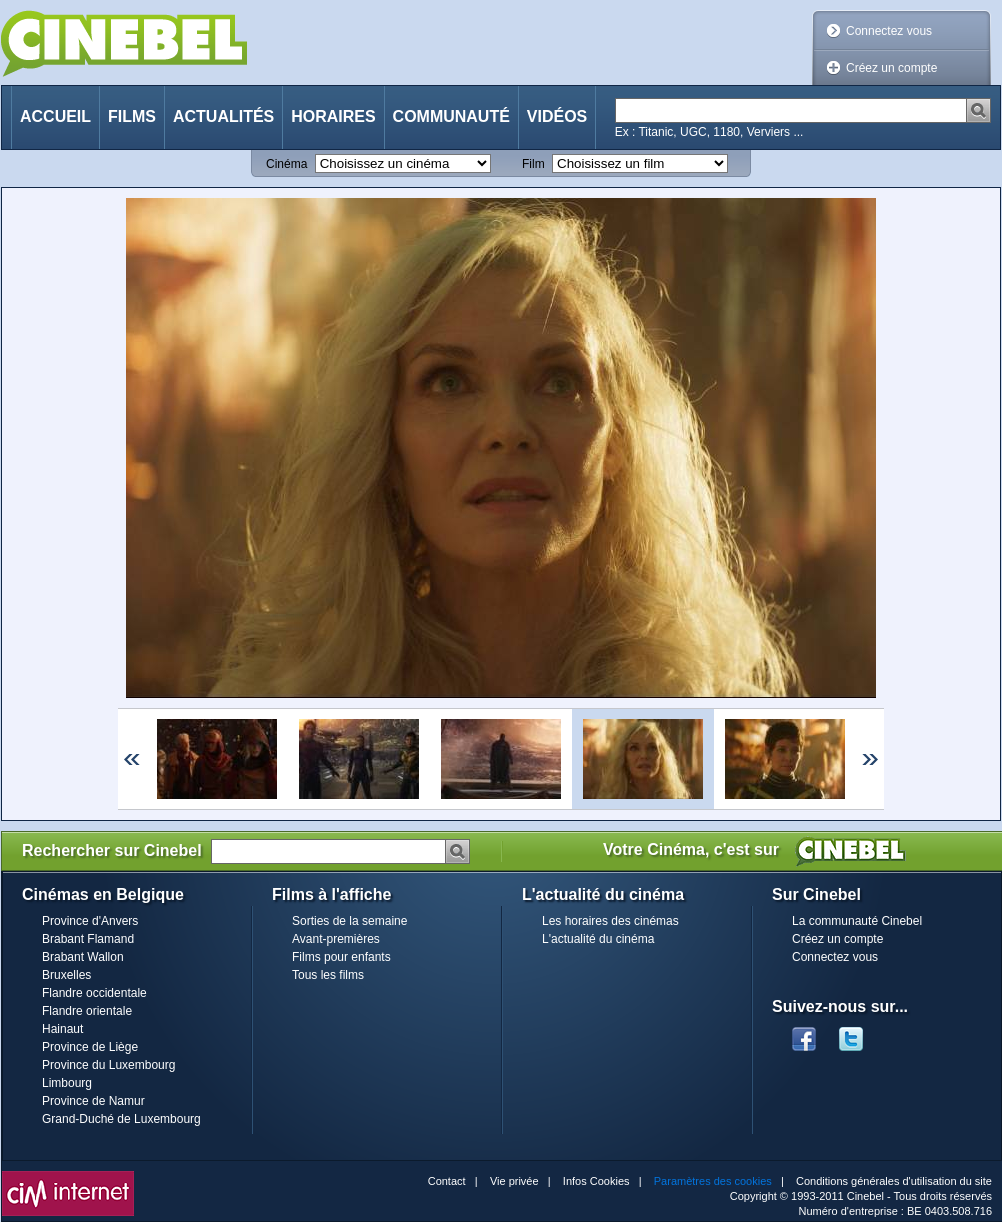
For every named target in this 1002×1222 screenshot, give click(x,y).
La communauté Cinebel (857, 921)
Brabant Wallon (83, 957)
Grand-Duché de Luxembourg (121, 1119)
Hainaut (62, 1029)
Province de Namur (93, 1101)
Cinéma (286, 164)
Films (132, 116)
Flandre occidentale (94, 993)
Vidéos (557, 116)
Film (533, 164)
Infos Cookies (596, 1181)
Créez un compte (891, 68)
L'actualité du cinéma (598, 939)
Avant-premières (336, 939)
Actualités (223, 116)
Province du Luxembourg (108, 1065)
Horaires (333, 116)
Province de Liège (90, 1047)
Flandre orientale (87, 1011)
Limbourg (67, 1083)
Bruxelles (66, 975)
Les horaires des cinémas (610, 921)
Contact (447, 1181)
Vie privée (514, 1181)
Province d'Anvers (90, 921)
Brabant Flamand (88, 939)
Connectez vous (889, 31)
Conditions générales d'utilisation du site (894, 1181)
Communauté (451, 116)
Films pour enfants (341, 957)
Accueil (55, 116)
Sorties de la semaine (349, 921)
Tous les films (328, 975)
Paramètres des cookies (713, 1181)
